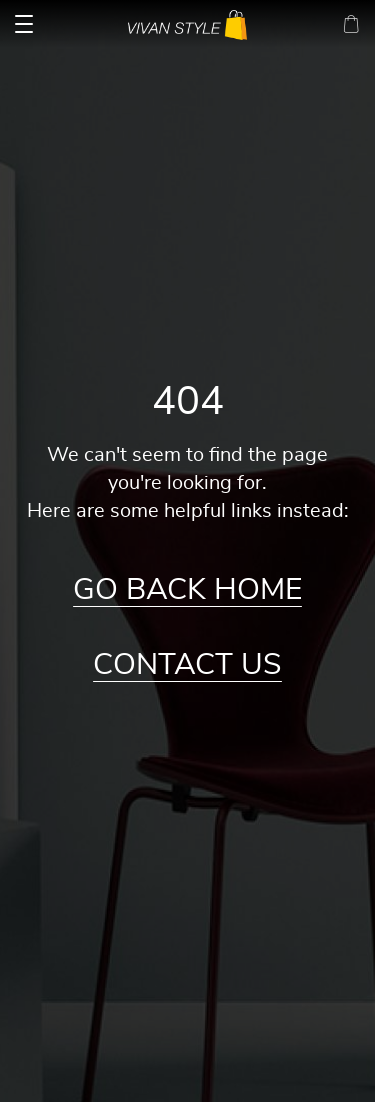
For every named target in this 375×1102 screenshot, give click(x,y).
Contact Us (187, 665)
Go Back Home (187, 590)
